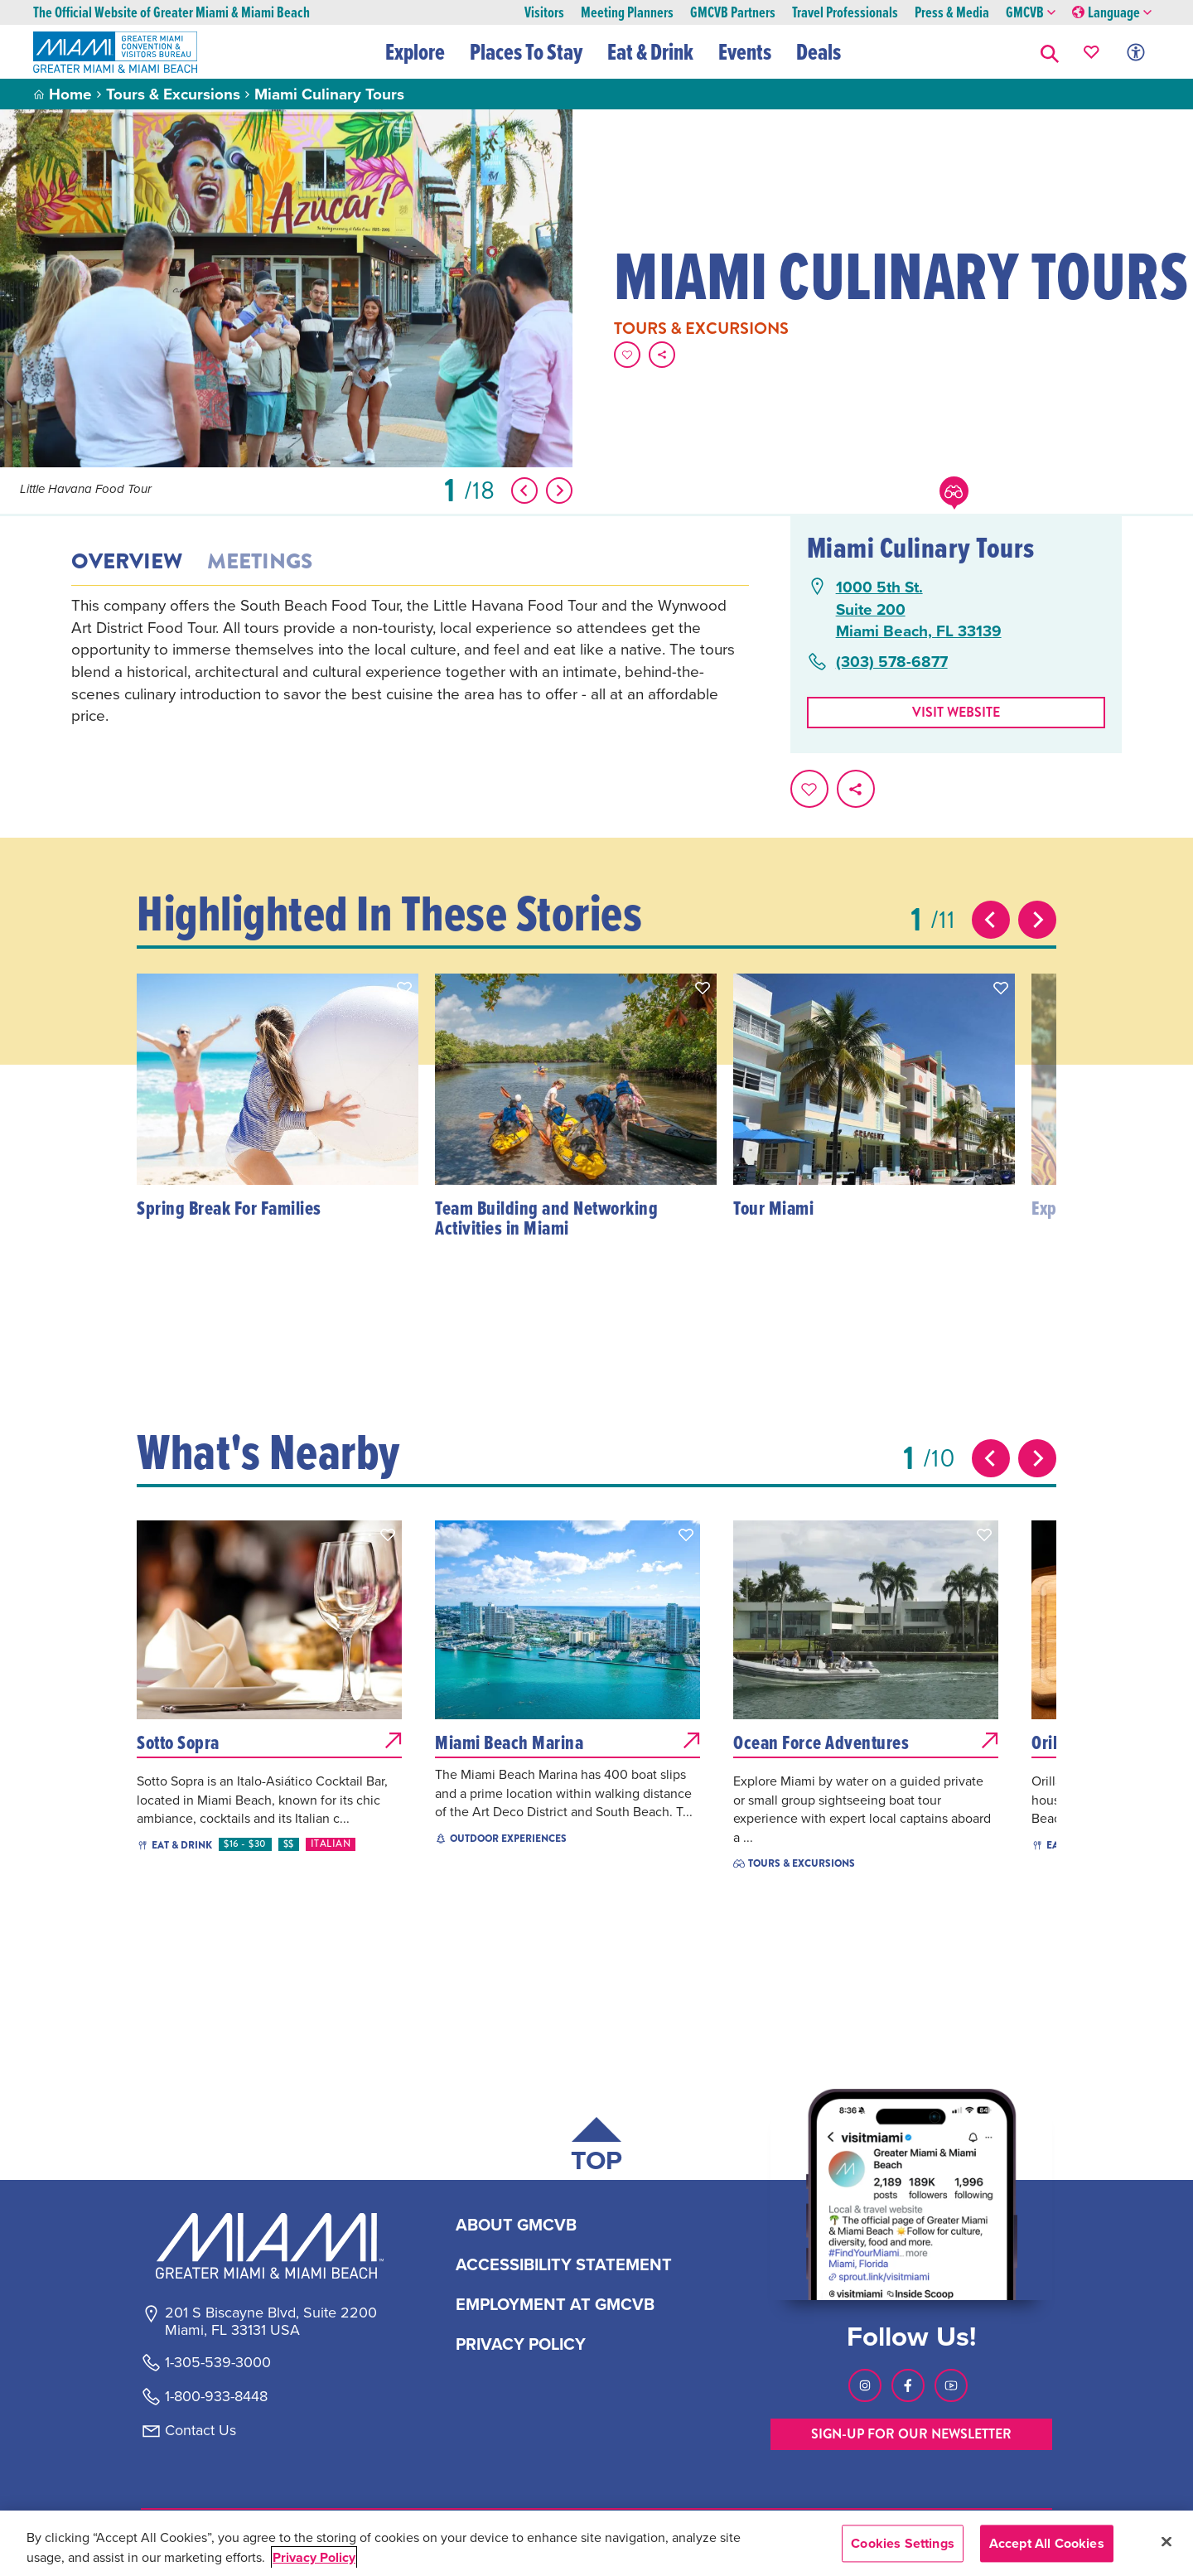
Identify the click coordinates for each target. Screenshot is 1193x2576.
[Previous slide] (991, 920)
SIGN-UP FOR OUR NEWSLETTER (911, 2433)
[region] (596, 2543)
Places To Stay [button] (527, 51)
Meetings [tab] (259, 562)
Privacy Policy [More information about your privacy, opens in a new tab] (314, 2557)
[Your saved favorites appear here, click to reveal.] (1091, 52)
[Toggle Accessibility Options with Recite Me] (1136, 52)
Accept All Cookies (1046, 2543)
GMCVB (1030, 13)
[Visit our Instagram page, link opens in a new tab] (864, 2385)
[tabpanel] (409, 660)
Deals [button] (819, 51)
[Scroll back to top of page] (596, 2148)
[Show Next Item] (559, 490)
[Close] (1166, 2541)
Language (1112, 13)
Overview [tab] (126, 562)
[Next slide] (1037, 920)
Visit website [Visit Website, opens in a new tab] (956, 712)
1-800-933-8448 (216, 2396)
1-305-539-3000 (218, 2362)
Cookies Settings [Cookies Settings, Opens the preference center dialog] (902, 2543)
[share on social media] (662, 354)
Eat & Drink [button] (651, 51)
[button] (1049, 52)
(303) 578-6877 (892, 661)
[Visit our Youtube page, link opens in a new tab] (951, 2385)
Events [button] (745, 51)
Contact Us (200, 2430)
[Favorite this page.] (627, 354)
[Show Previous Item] (524, 490)
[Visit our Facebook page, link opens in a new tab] (908, 2385)
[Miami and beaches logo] (270, 2245)
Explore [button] (416, 51)
